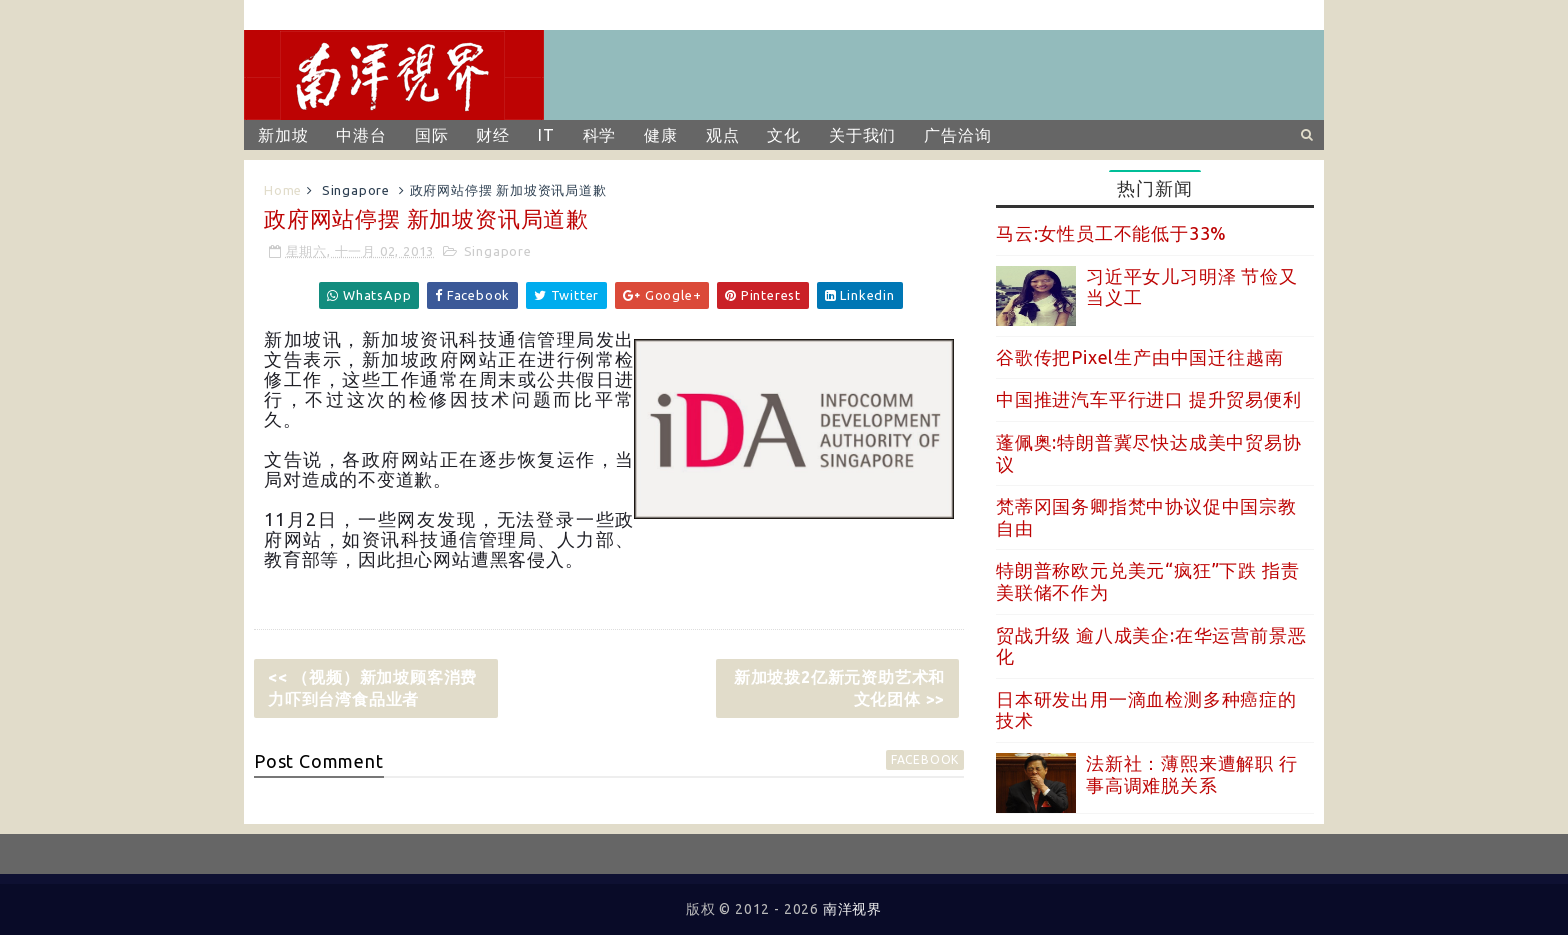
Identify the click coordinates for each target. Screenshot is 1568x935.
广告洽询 (957, 135)
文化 (784, 135)
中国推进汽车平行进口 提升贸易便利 (1149, 399)
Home (283, 190)
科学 (600, 135)
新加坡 (283, 135)
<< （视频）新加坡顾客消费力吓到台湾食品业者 (372, 688)
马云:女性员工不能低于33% (1111, 233)
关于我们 (862, 135)
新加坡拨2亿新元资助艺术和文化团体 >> (839, 688)
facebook (925, 759)
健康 (661, 135)
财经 (493, 135)
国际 (432, 135)
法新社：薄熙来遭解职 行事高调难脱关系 (1192, 774)
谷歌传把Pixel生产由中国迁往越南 (1139, 357)
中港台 (361, 135)
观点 (723, 135)
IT (546, 135)
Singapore (356, 190)
